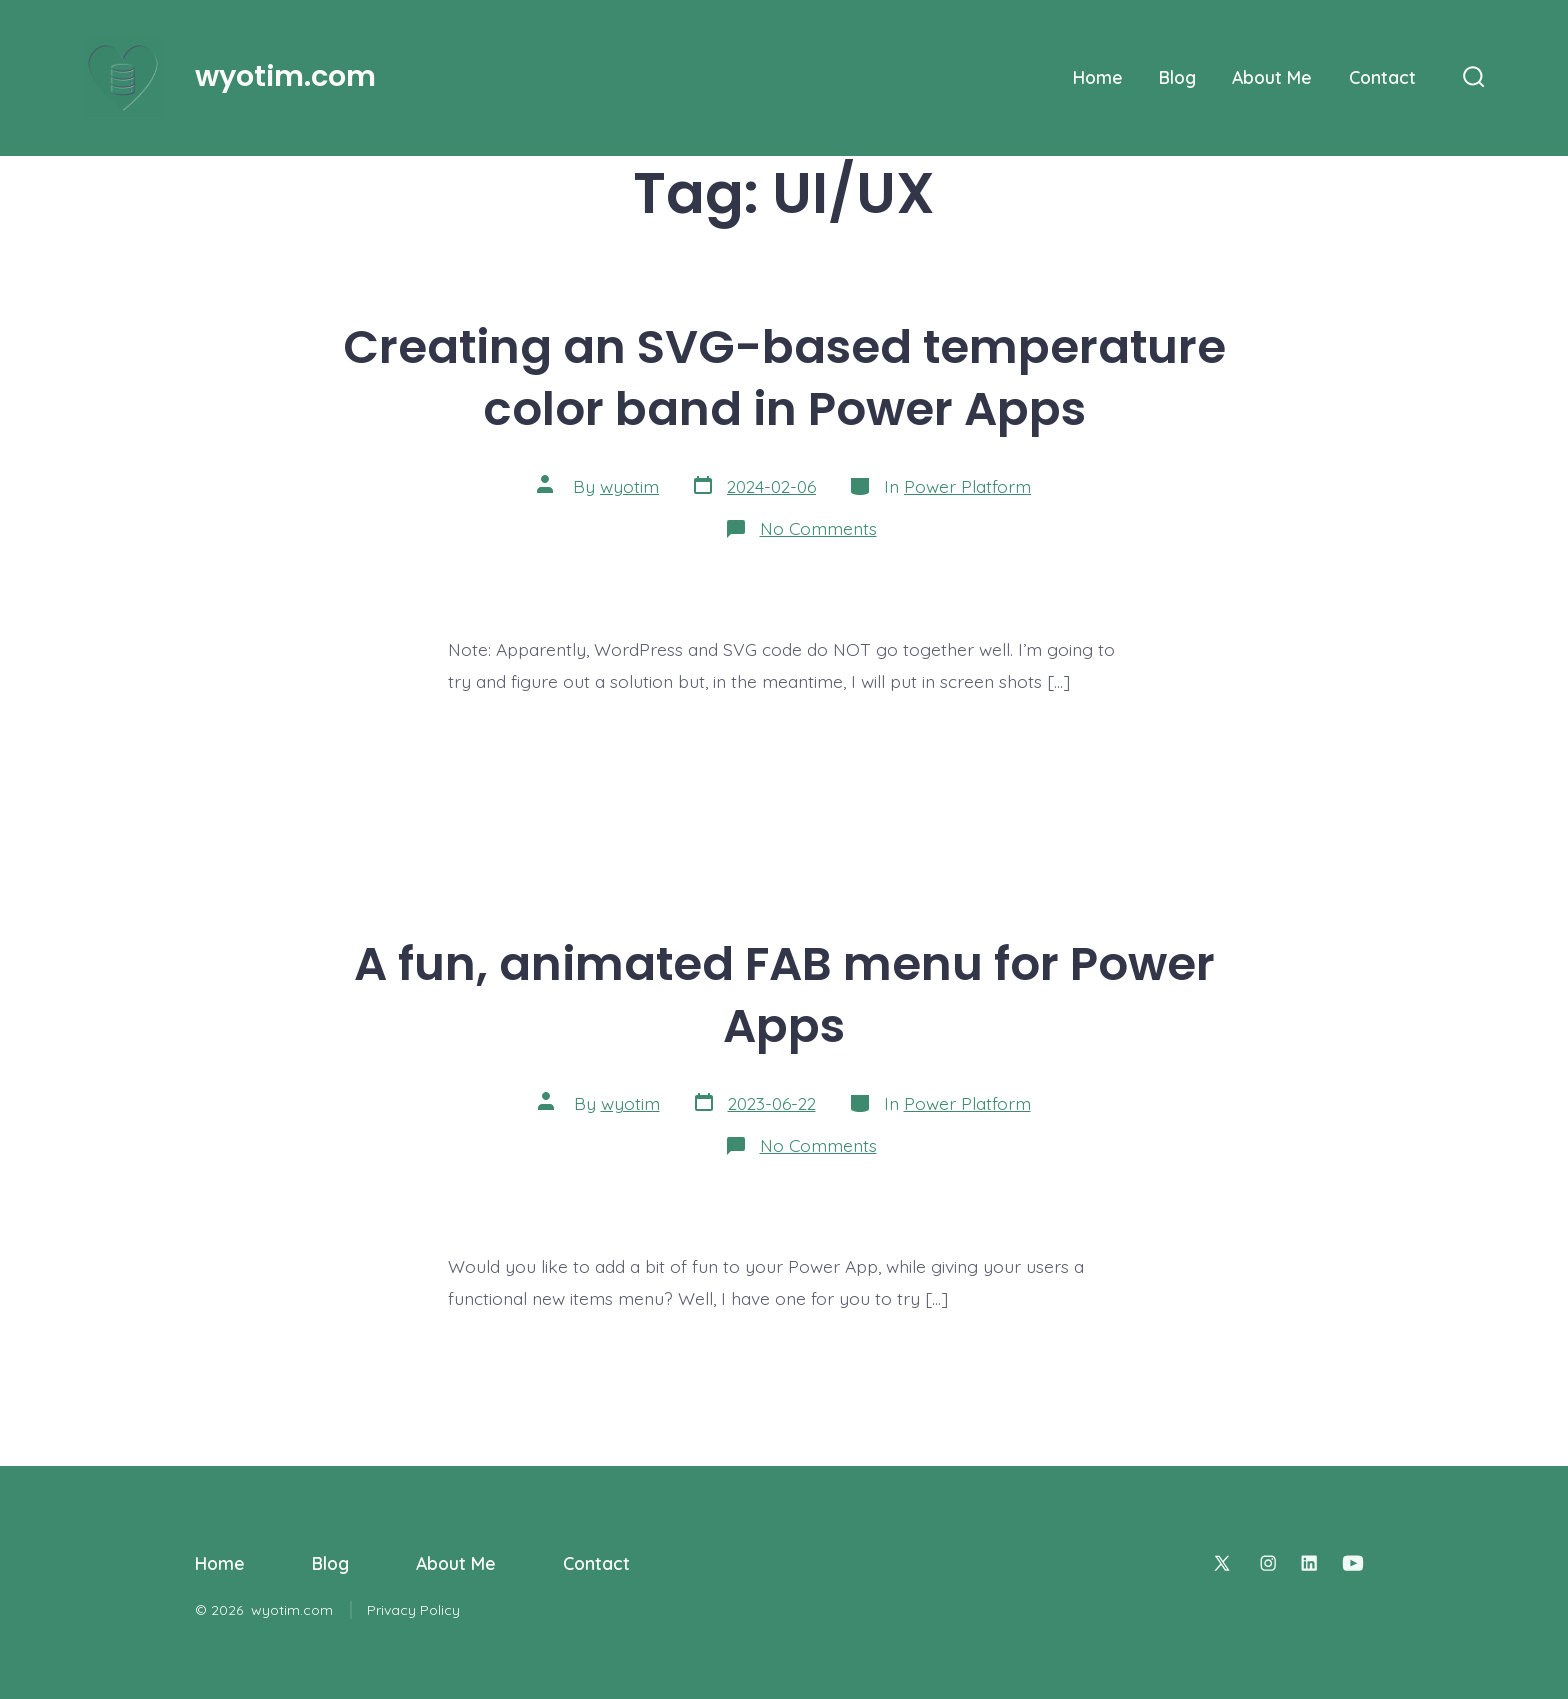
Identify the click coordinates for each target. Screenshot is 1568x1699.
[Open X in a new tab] (1222, 1563)
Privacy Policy (413, 1610)
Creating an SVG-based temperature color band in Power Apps (784, 378)
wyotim (629, 486)
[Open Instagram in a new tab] (1268, 1563)
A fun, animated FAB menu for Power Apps (784, 995)
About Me (1272, 77)
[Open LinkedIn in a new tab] (1309, 1563)
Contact (1382, 77)
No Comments (818, 528)
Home (1098, 77)
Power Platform (967, 486)
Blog (1177, 77)
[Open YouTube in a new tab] (1353, 1563)
